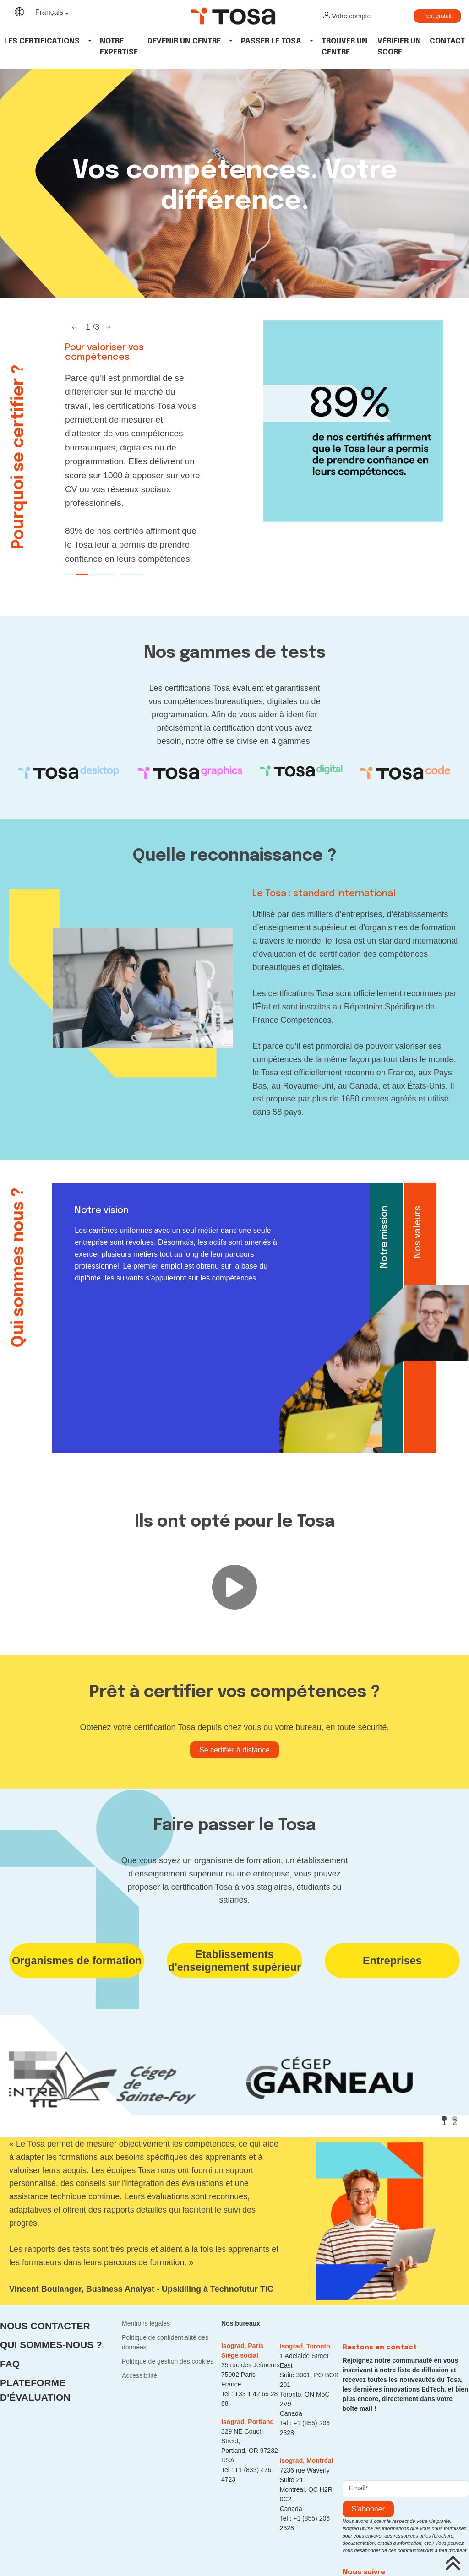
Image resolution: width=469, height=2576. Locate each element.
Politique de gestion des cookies (167, 2361)
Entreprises (392, 1961)
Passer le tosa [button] (271, 41)
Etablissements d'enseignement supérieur (234, 1960)
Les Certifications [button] (42, 41)
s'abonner (368, 2509)
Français (49, 12)
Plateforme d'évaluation (35, 2389)
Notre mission (384, 1237)
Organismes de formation (77, 1961)
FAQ (10, 2364)
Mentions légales (146, 2323)
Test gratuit (437, 16)
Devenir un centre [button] (184, 41)
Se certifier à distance (234, 1750)
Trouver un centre (344, 47)
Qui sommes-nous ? (51, 2344)
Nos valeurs (418, 1232)
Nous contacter (45, 2326)
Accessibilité (139, 2375)
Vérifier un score (399, 47)
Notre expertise (119, 47)
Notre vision (102, 1210)
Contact (447, 41)
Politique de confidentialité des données (165, 2342)
